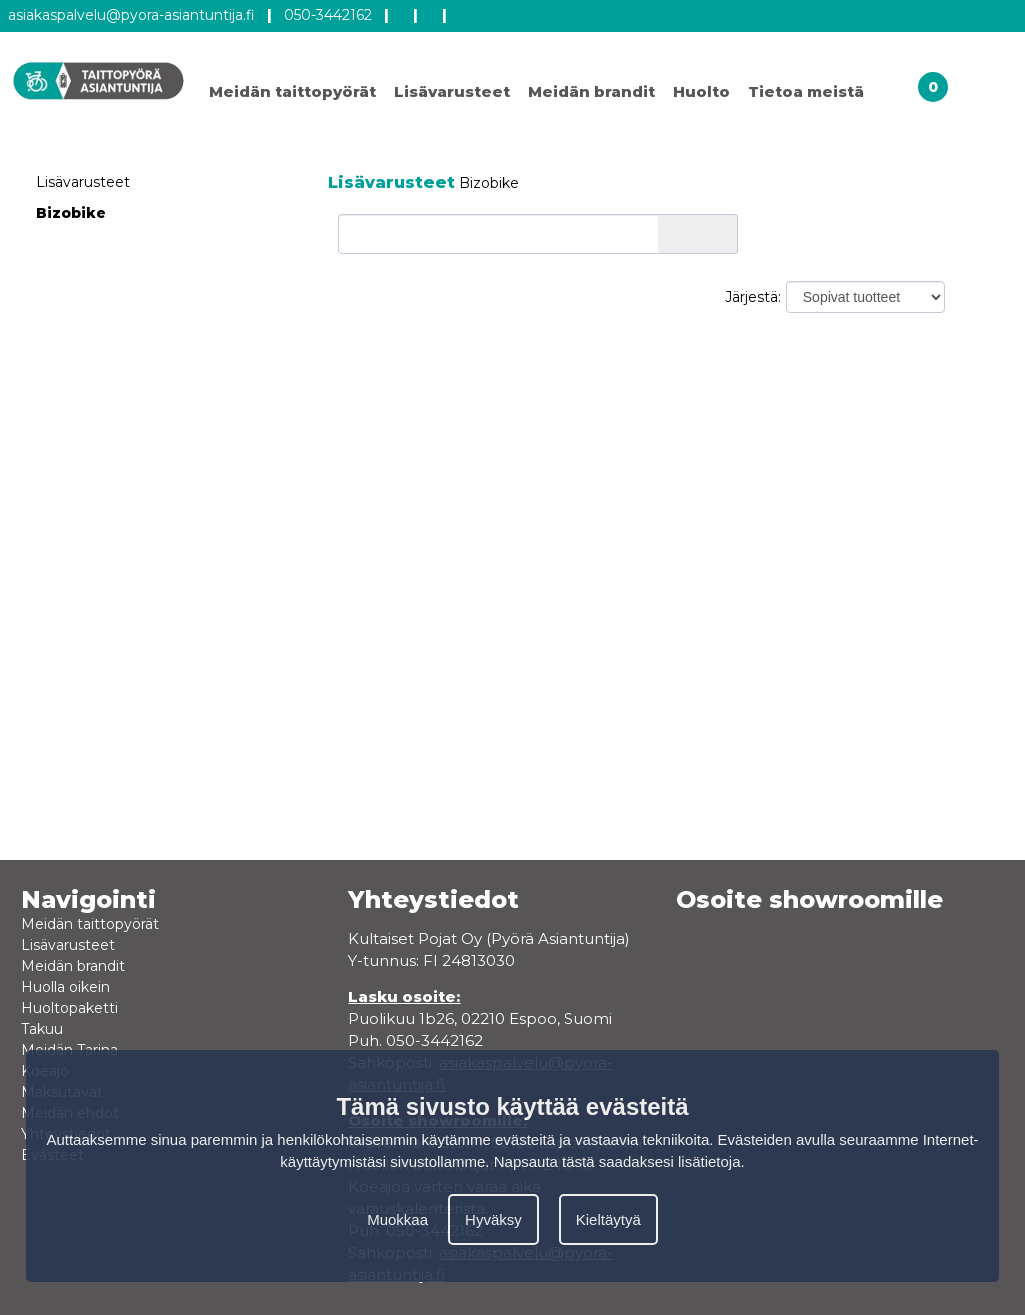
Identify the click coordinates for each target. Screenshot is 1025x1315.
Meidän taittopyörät (292, 91)
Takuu (42, 1029)
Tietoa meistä (806, 91)
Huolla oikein (65, 987)
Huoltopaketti (69, 1008)
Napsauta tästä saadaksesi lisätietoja (617, 1161)
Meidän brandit (591, 91)
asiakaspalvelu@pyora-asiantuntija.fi (131, 15)
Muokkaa (397, 1219)
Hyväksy (493, 1219)
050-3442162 (328, 15)
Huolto (701, 91)
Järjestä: (753, 297)
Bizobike (71, 213)
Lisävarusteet (452, 91)
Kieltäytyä (608, 1219)
